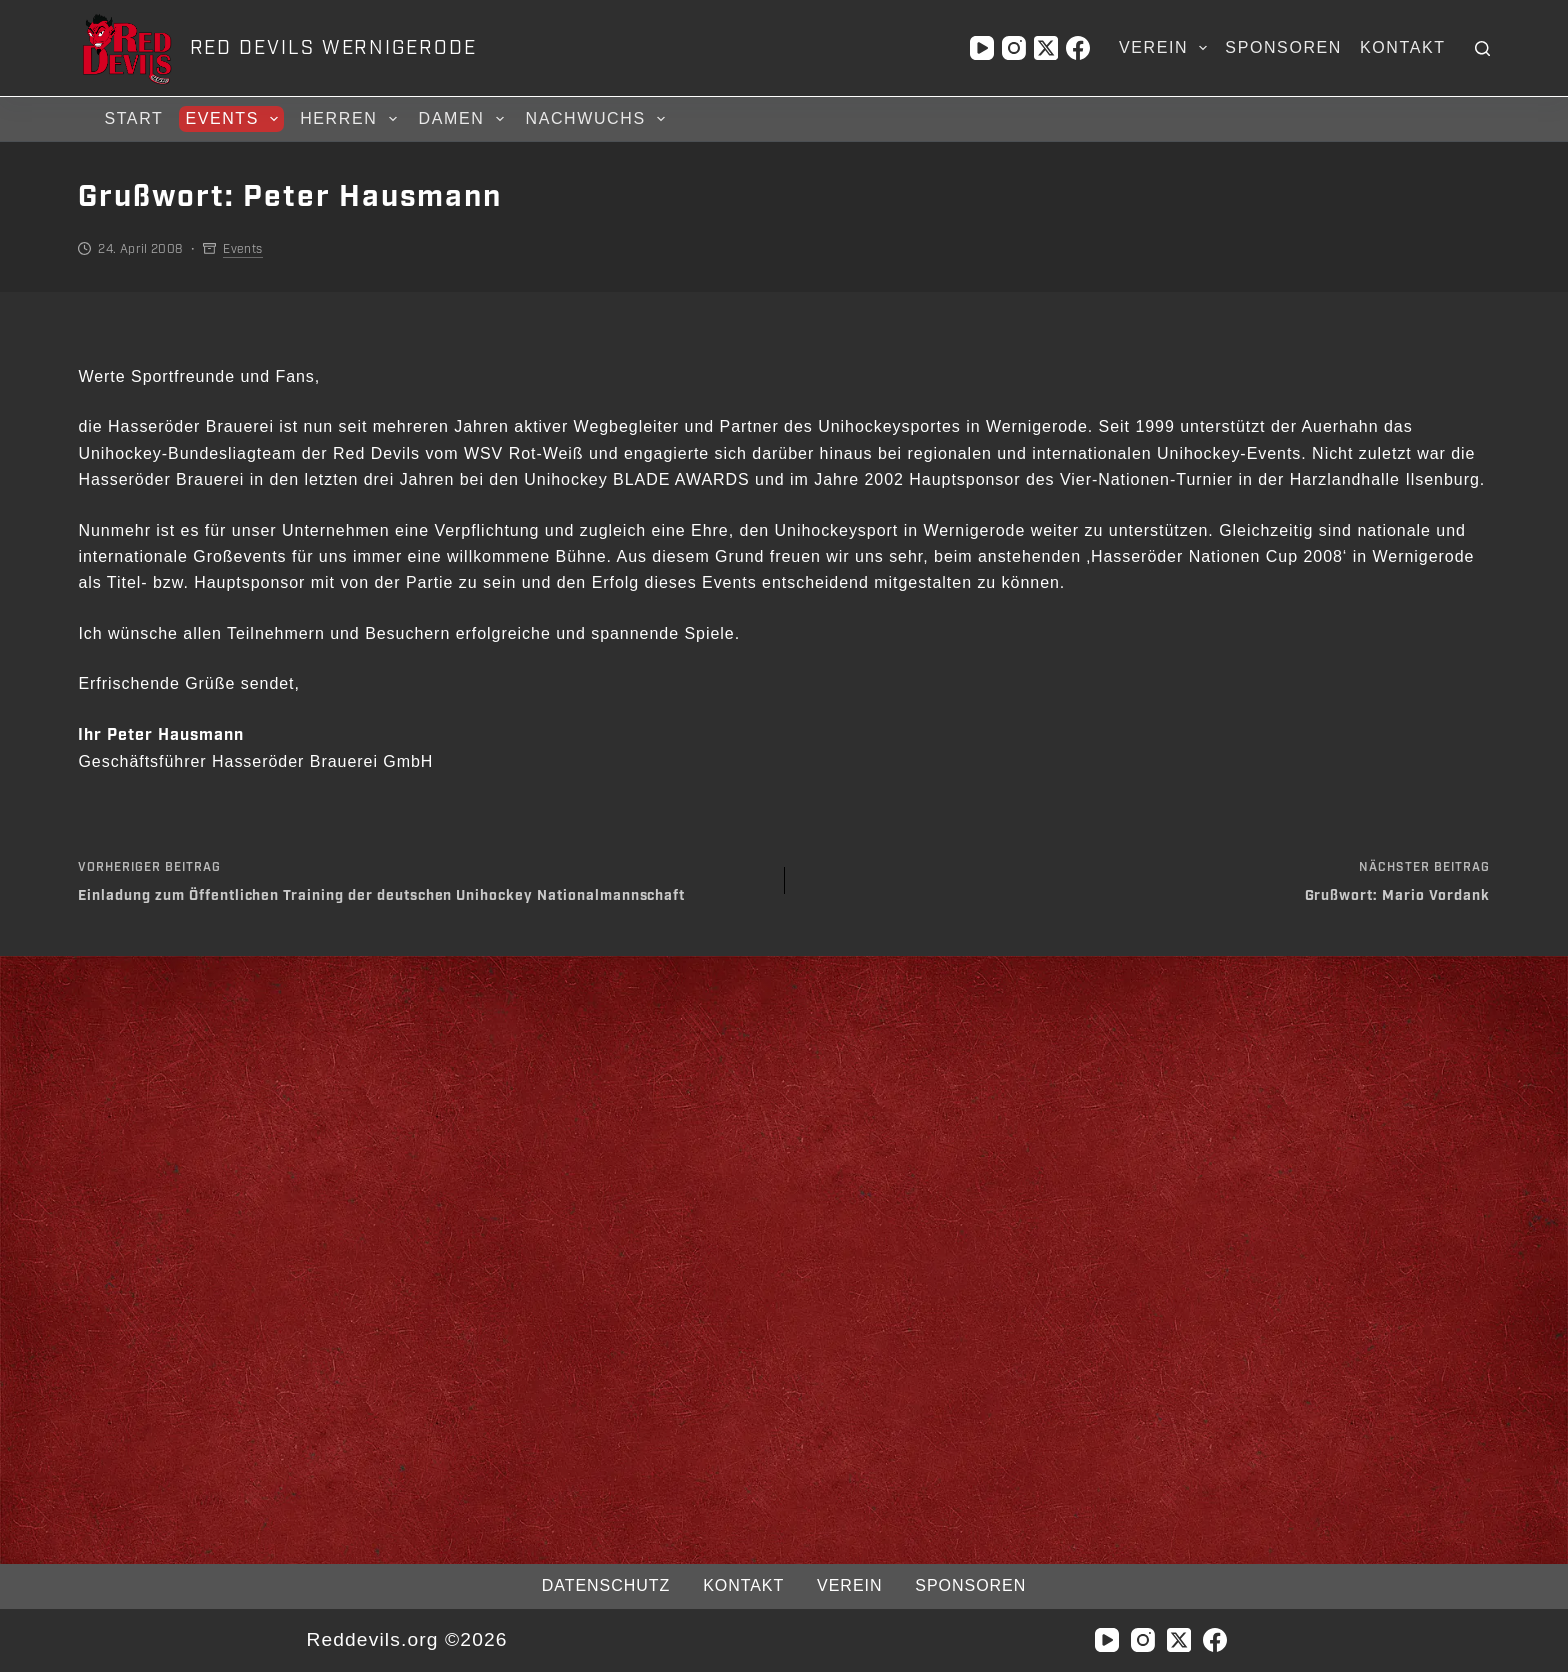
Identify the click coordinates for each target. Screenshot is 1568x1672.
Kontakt (1403, 47)
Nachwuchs (598, 119)
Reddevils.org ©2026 (406, 1639)
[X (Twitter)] (1046, 48)
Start (133, 118)
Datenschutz (606, 1585)
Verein (1167, 48)
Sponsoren (1283, 47)
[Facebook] (1078, 48)
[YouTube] (982, 48)
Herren (351, 119)
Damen (464, 119)
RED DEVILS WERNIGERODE (333, 48)
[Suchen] (1482, 48)
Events (234, 119)
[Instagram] (1014, 48)
